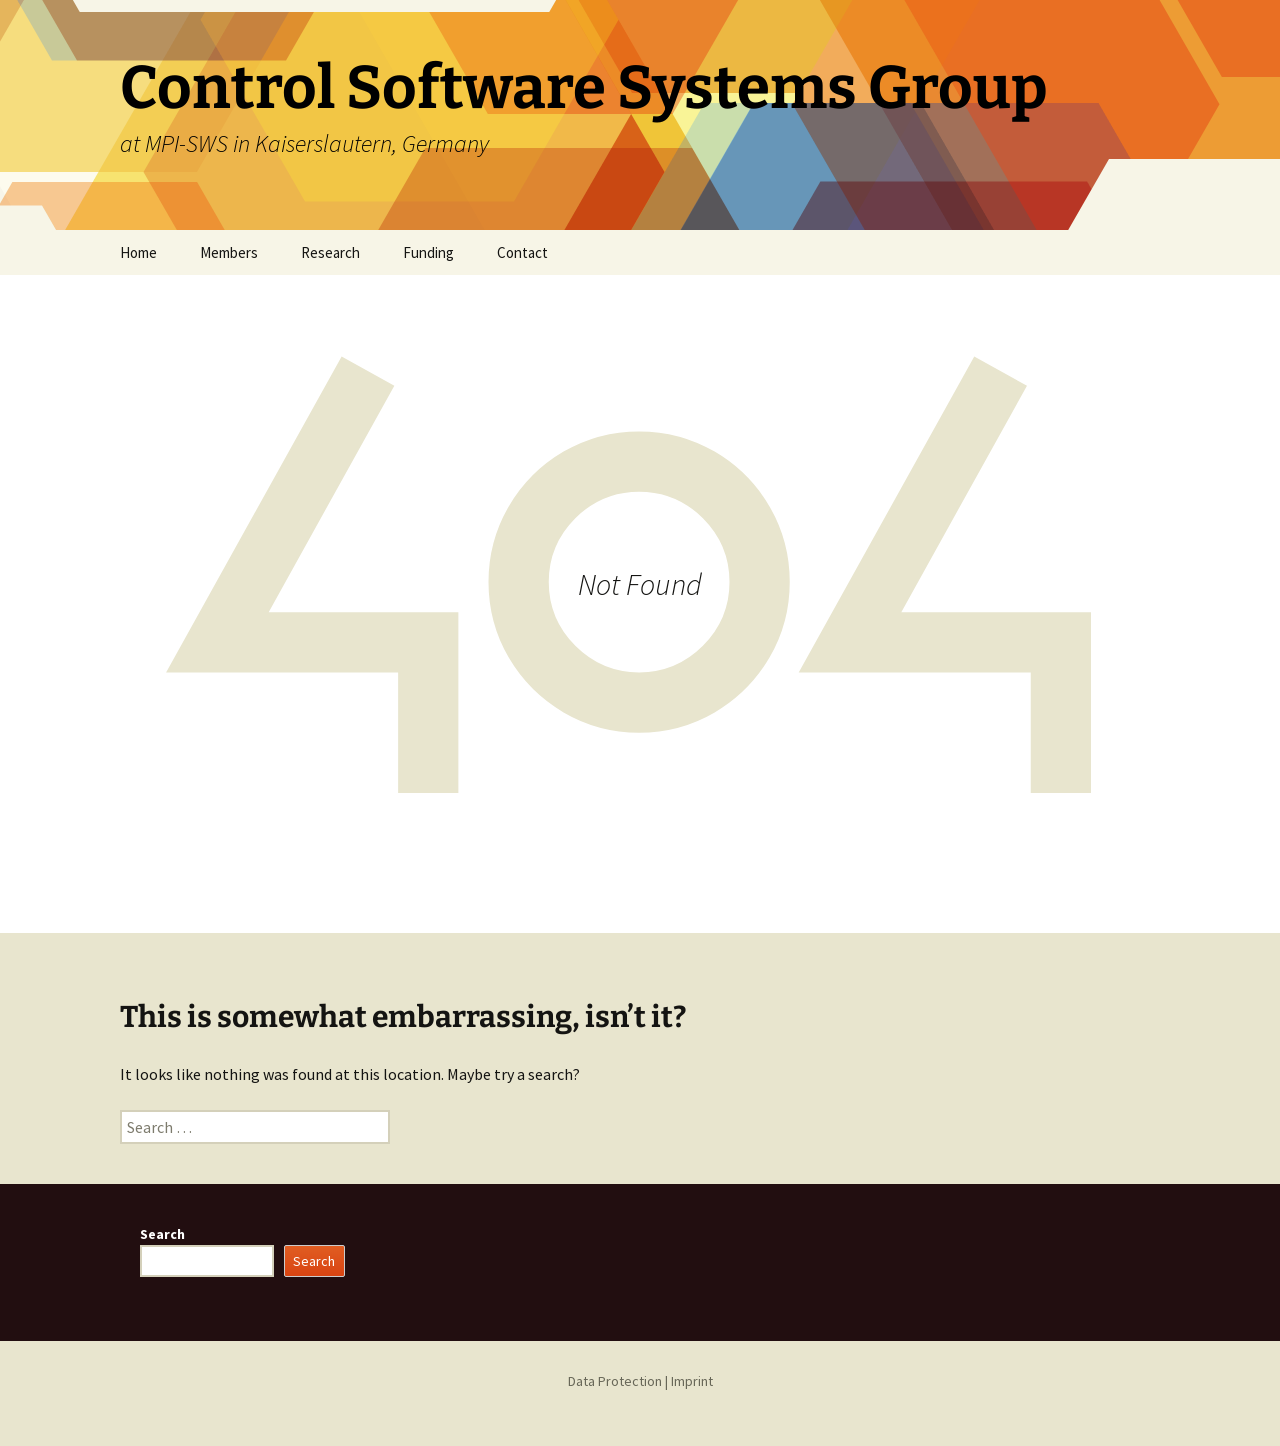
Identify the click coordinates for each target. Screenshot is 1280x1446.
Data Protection (615, 1381)
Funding (428, 252)
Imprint (692, 1381)
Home (138, 252)
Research (330, 252)
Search (162, 1234)
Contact (522, 252)
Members (229, 252)
